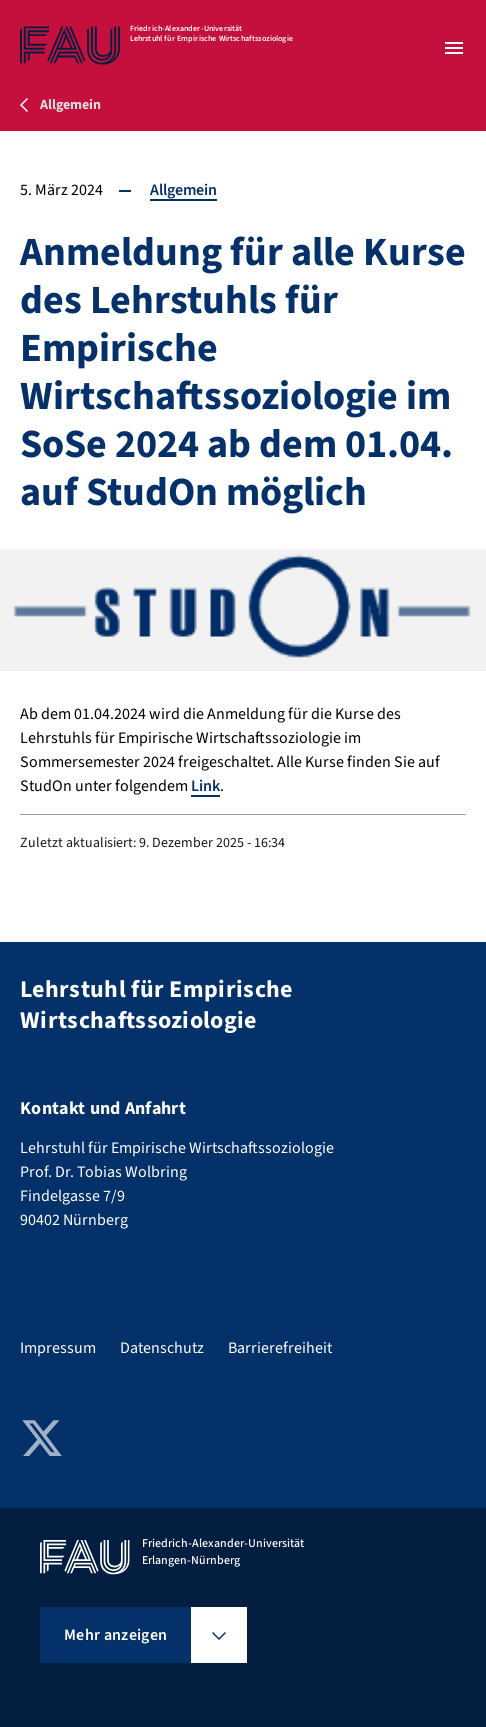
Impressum (58, 1348)
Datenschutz (162, 1348)
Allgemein (183, 190)
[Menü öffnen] (454, 48)
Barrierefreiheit (280, 1348)
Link (205, 786)
